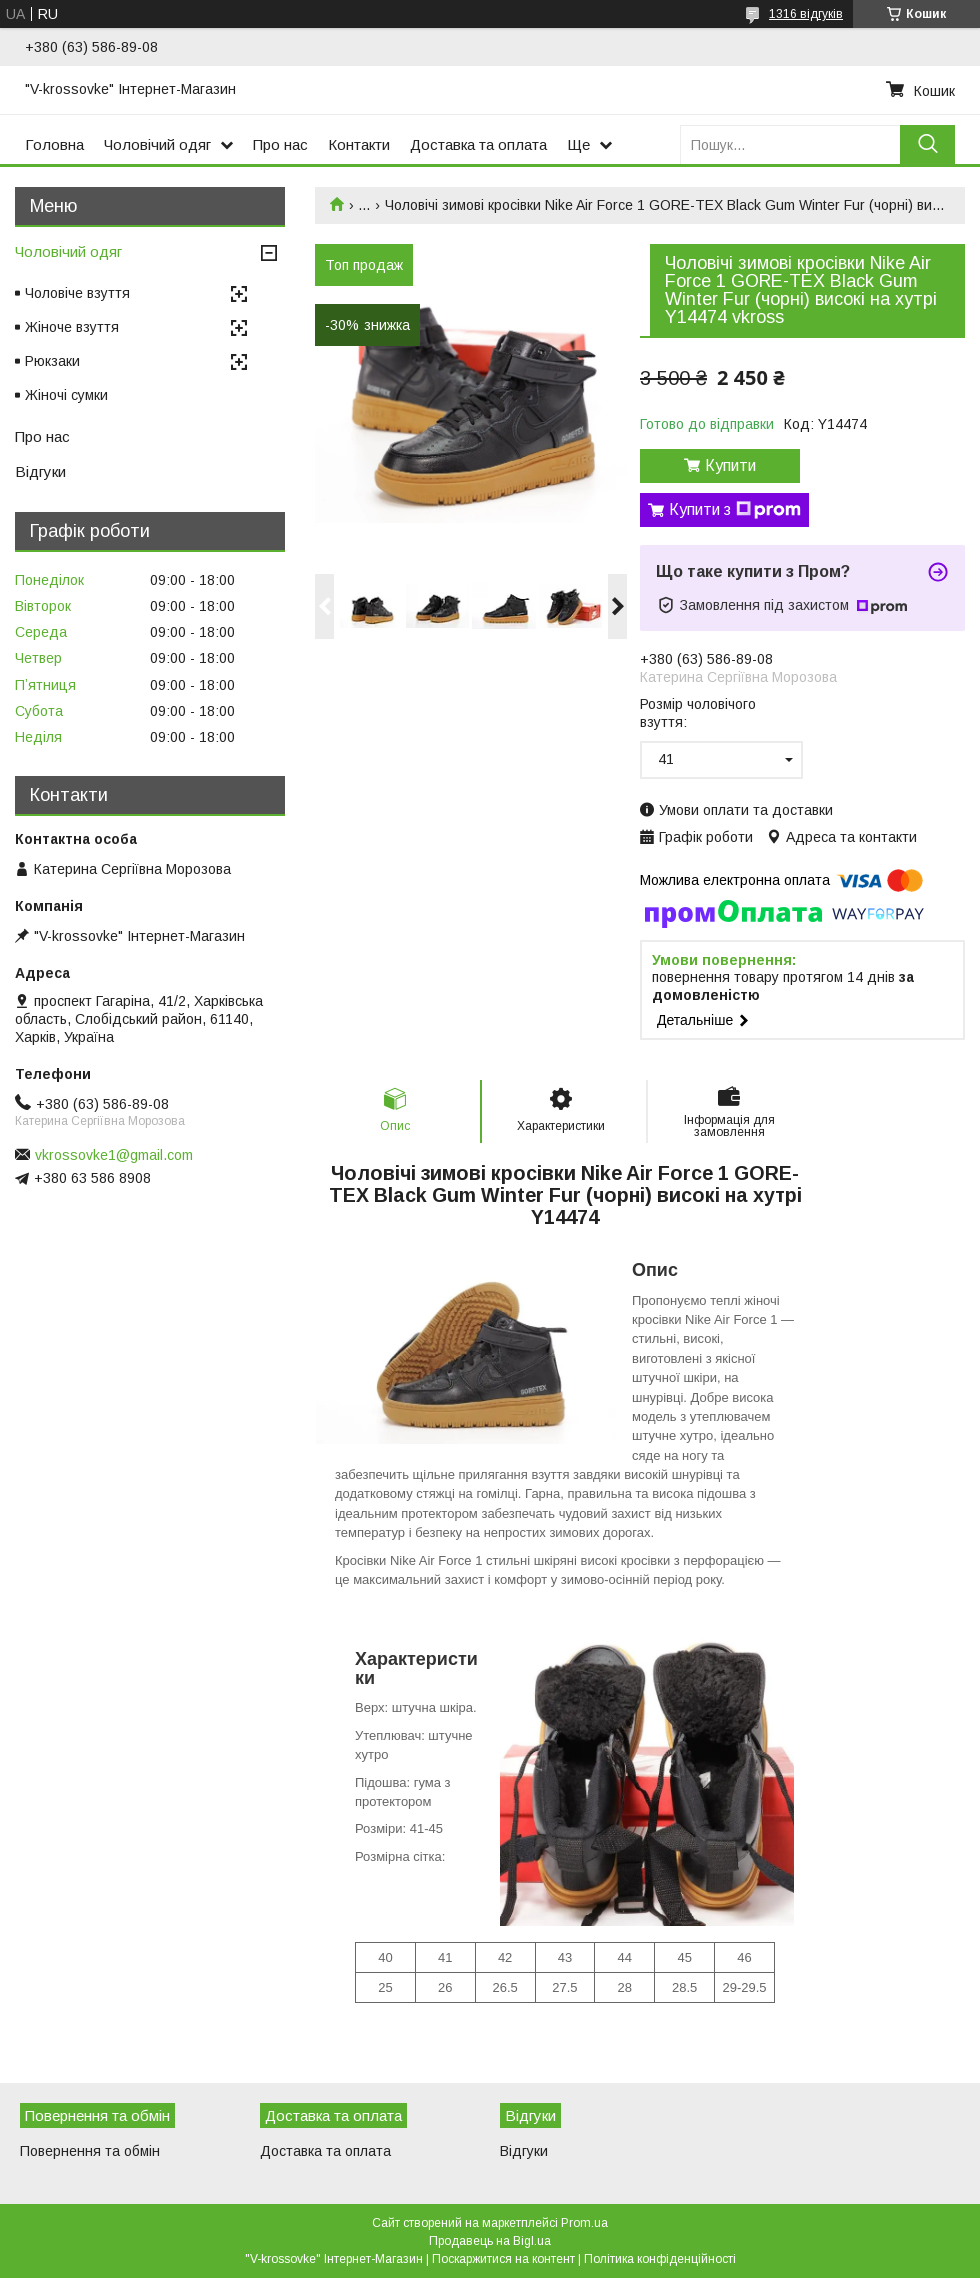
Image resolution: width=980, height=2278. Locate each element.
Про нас (280, 144)
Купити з (735, 510)
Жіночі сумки (66, 395)
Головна (54, 144)
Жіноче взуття (72, 327)
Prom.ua (584, 2223)
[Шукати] (927, 144)
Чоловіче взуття (77, 293)
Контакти (359, 144)
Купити (730, 465)
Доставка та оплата (478, 144)
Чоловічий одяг (157, 144)
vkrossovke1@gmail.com (114, 1155)
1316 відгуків (806, 14)
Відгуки (40, 471)
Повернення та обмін (90, 2151)
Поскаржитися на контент (503, 2259)
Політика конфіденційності (660, 2259)
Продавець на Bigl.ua (490, 2241)
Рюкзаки (52, 361)
